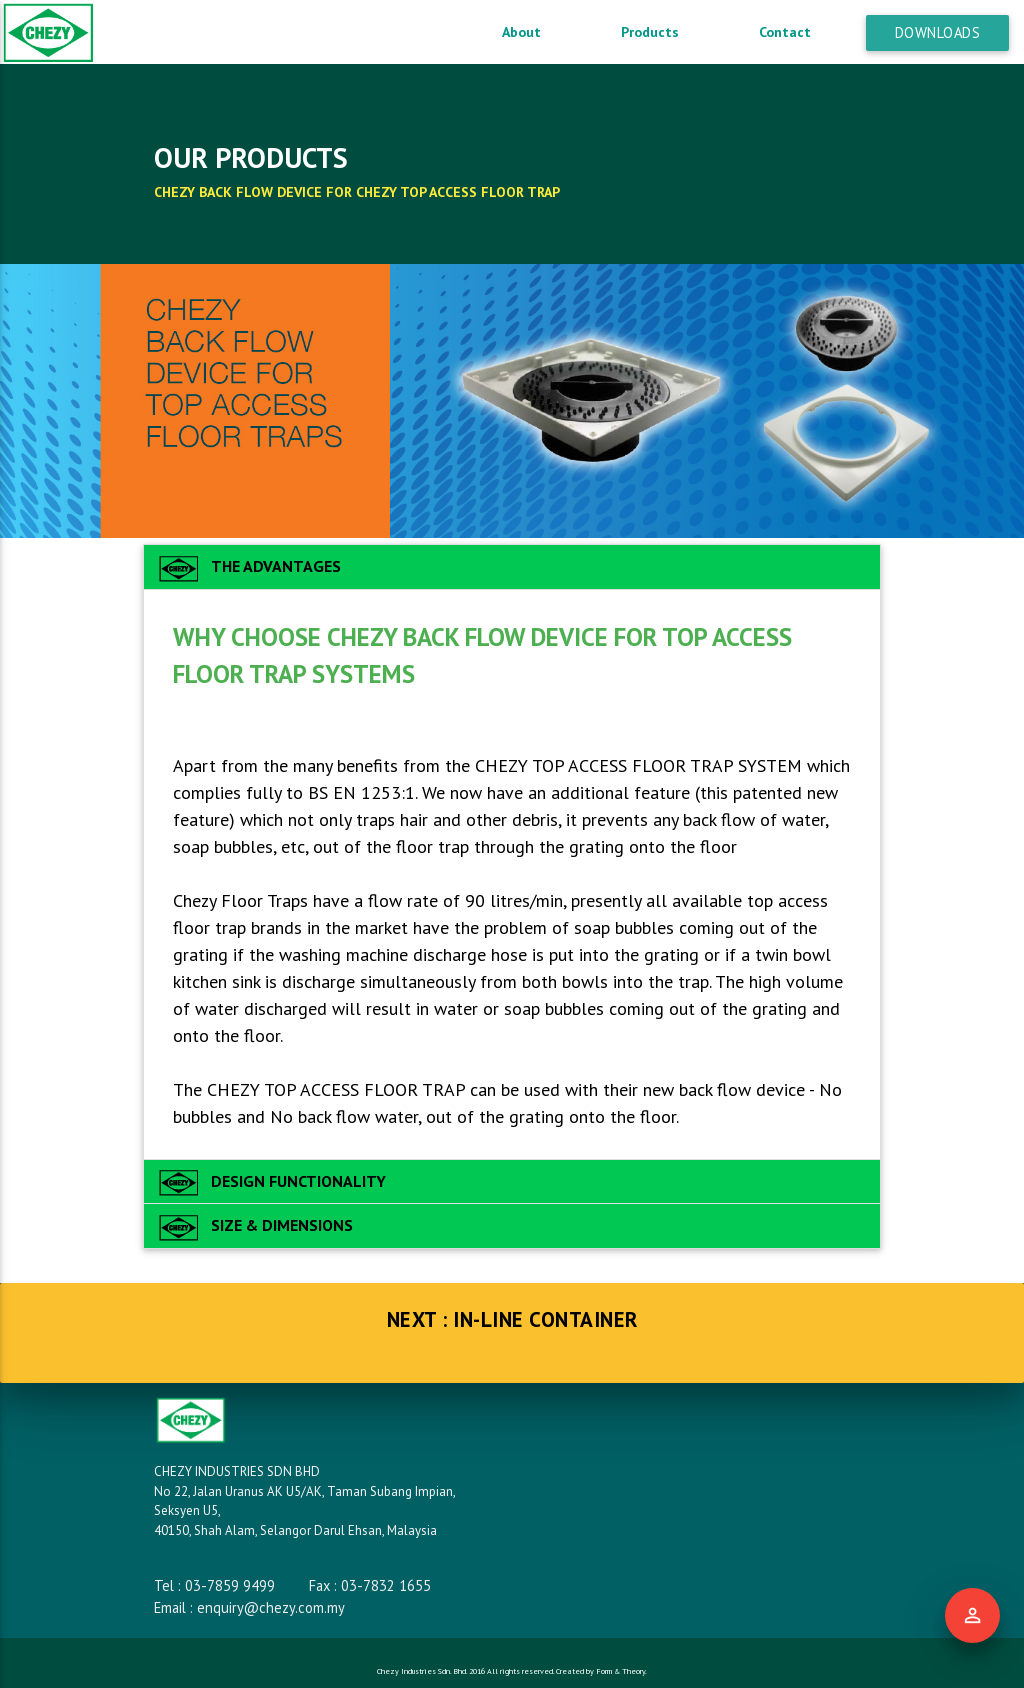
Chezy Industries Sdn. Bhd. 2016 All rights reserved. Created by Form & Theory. (512, 1671)
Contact (785, 32)
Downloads (938, 32)
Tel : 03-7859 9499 (214, 1585)
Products (650, 32)
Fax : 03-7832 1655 (370, 1585)
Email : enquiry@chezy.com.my (249, 1607)
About (521, 32)
